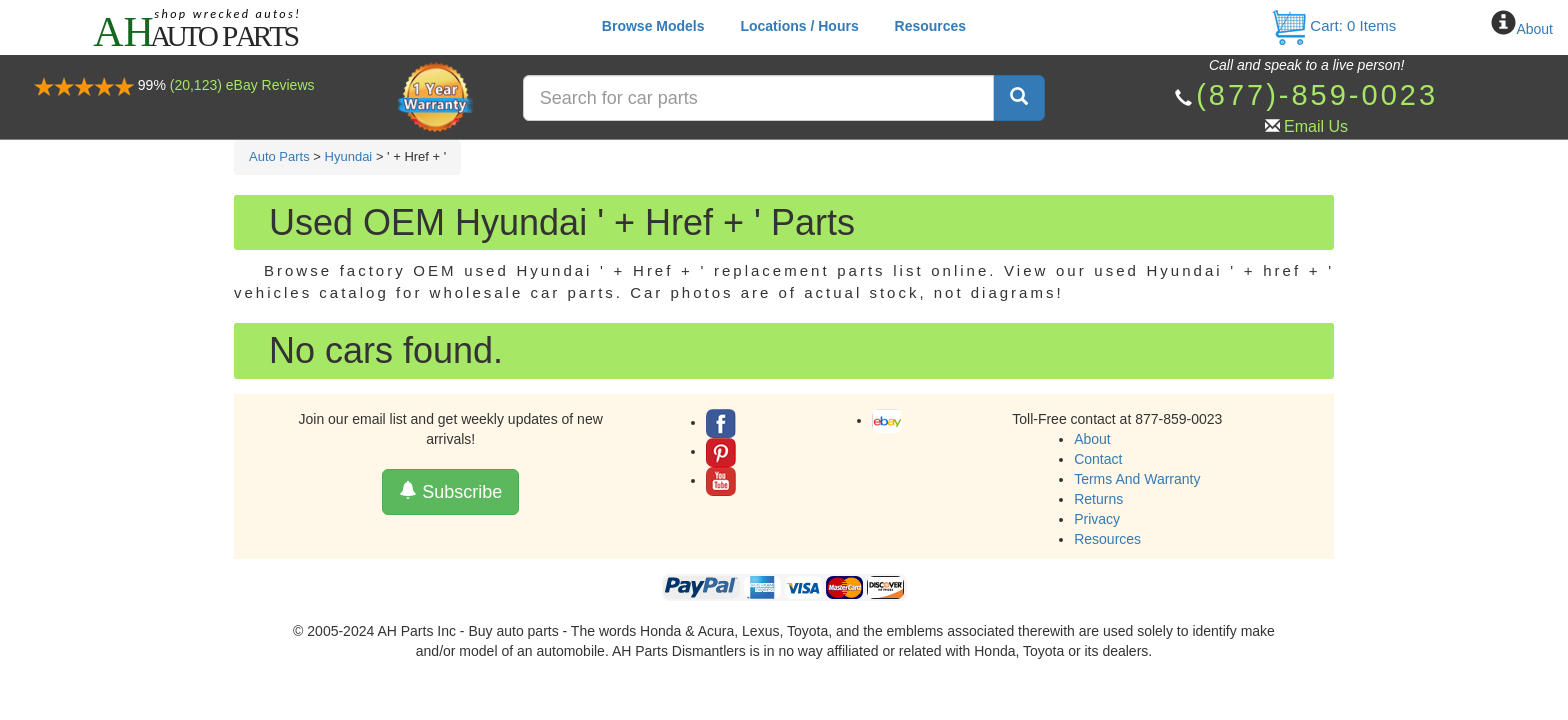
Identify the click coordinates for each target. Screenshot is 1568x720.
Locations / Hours (799, 26)
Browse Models (653, 26)
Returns (1098, 499)
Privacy (1097, 519)
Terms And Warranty (1137, 479)
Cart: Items (1333, 25)
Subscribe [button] (450, 491)
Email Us (1316, 126)
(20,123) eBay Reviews (242, 85)
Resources (931, 26)
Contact (1098, 459)
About (1534, 29)
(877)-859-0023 (1317, 95)
